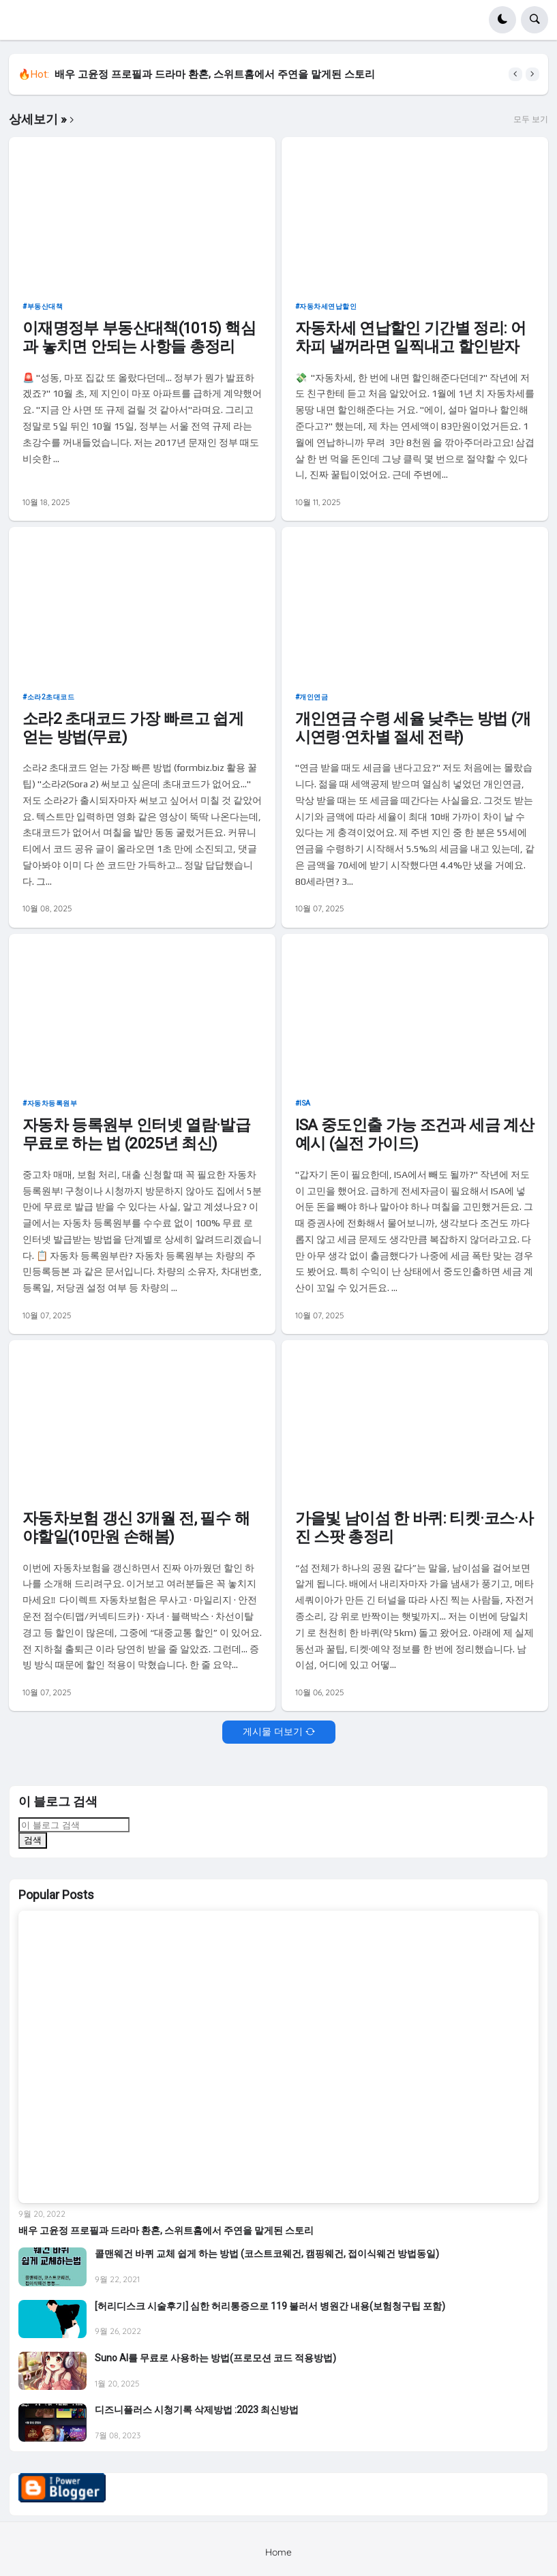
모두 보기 (530, 119)
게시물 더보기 (273, 1731)
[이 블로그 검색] (74, 1824)
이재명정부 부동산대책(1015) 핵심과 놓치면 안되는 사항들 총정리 (139, 337)
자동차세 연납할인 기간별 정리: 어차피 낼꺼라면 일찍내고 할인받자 (410, 337)
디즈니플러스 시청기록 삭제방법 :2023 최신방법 (197, 2409)
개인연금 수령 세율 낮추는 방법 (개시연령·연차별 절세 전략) (413, 728)
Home (278, 2552)
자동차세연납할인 (328, 306)
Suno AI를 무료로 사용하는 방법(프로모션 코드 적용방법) (215, 2357)
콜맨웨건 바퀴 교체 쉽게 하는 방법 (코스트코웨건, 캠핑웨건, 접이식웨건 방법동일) (267, 2253)
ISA (305, 1103)
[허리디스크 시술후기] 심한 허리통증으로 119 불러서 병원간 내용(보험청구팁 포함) (270, 2306)
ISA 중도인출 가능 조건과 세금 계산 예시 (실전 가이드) (414, 1134)
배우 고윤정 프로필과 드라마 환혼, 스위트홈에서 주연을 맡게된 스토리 (215, 74)
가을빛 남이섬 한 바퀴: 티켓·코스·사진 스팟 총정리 (414, 1527)
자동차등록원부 (52, 1103)
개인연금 (313, 697)
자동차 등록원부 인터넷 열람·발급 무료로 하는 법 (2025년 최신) (136, 1134)
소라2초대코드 (51, 697)
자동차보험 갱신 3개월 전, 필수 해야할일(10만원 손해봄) (136, 1527)
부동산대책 (45, 306)
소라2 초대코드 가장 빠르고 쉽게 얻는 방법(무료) (132, 728)
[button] (502, 19)
